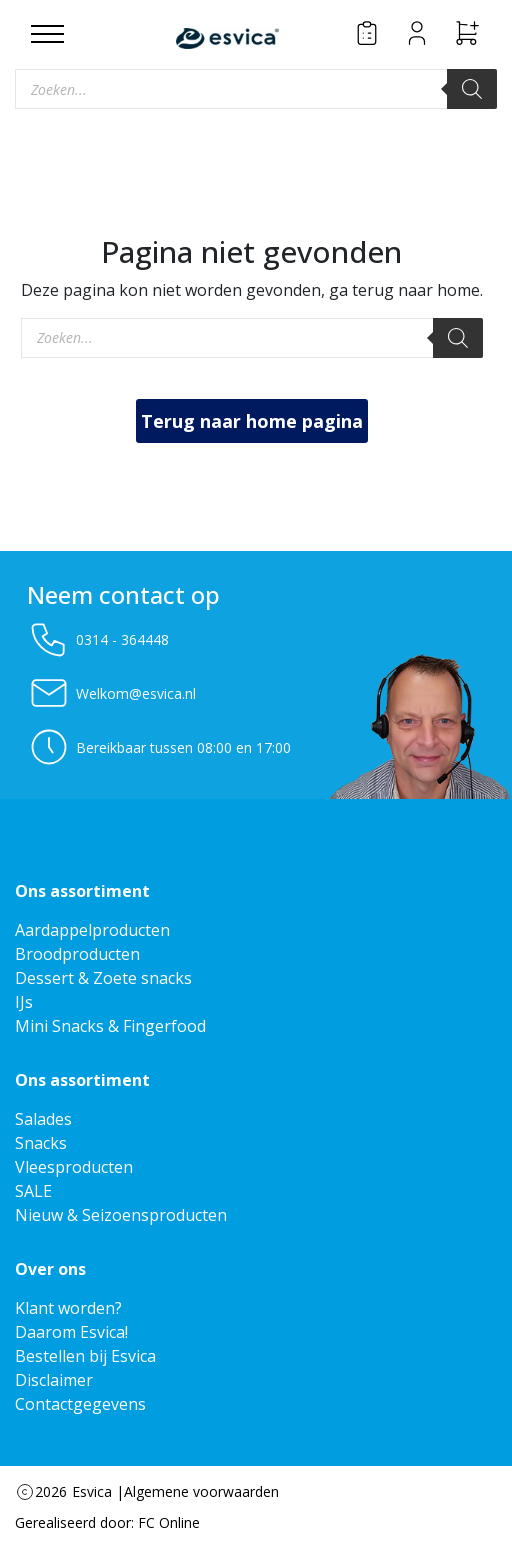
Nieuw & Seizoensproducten (121, 1215)
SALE (33, 1191)
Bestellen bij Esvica (85, 1356)
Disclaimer (54, 1380)
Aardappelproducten (92, 930)
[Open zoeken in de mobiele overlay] (256, 89)
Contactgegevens (80, 1404)
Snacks (41, 1143)
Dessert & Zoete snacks (103, 978)
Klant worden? (68, 1308)
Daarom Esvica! (71, 1332)
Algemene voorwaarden (201, 1491)
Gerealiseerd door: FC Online (107, 1522)
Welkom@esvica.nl (111, 693)
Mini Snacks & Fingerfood (110, 1026)
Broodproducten (77, 954)
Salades (43, 1119)
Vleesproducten (74, 1167)
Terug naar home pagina (252, 421)
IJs (24, 1002)
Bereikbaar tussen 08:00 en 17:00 (159, 747)
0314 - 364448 (98, 639)
